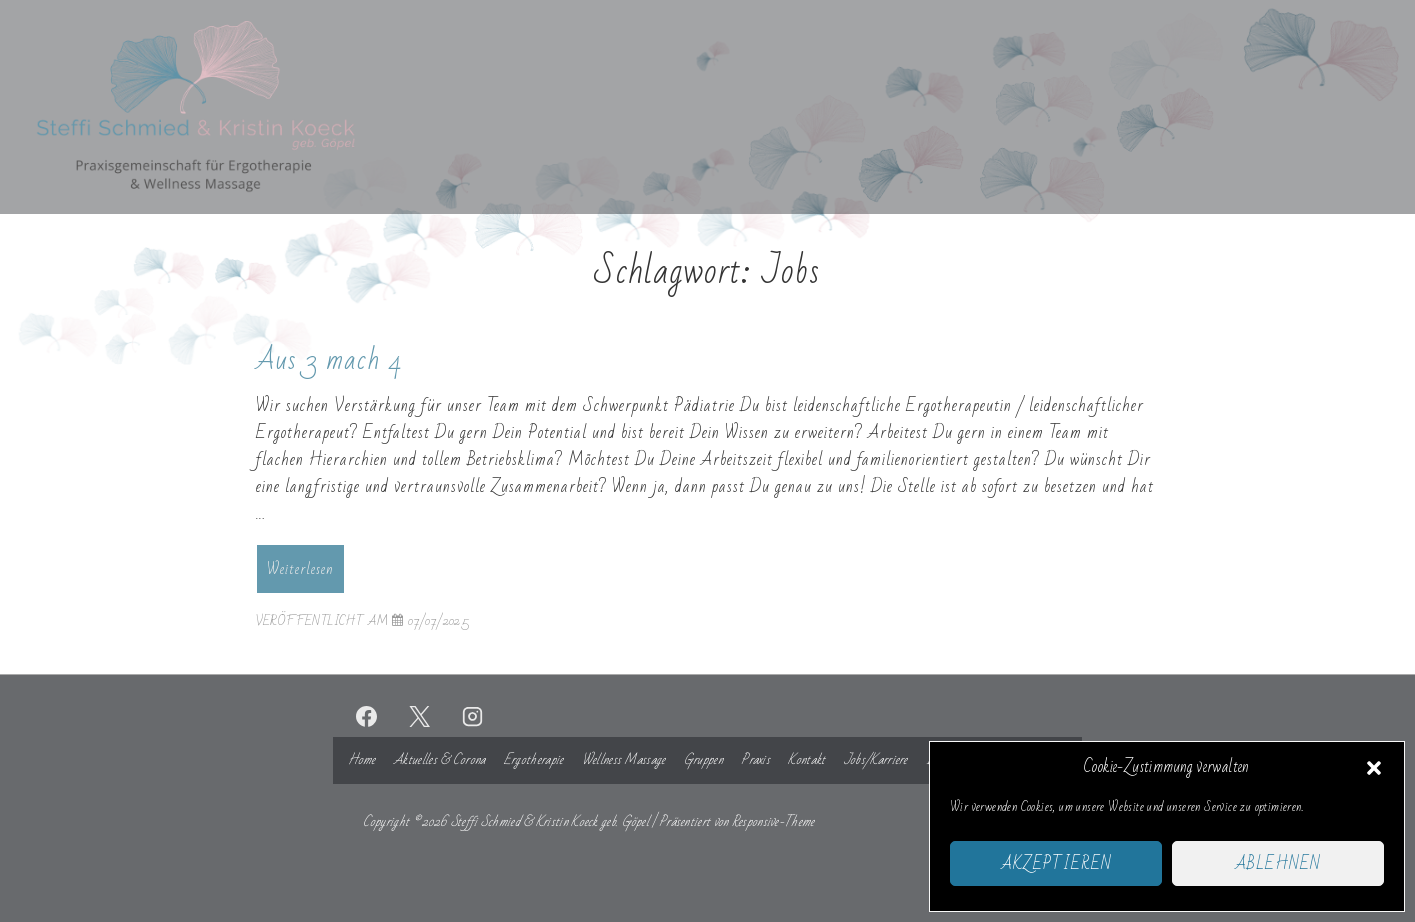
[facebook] (367, 716)
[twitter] (419, 716)
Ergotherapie (534, 760)
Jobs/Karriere (876, 760)
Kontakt (806, 760)
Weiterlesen (300, 571)
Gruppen (703, 760)
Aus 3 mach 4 (329, 360)
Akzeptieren (1056, 864)
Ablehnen (1278, 864)
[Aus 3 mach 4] (438, 621)
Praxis (755, 760)
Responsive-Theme (773, 822)
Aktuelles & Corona (439, 760)
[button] (1374, 768)
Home (362, 760)
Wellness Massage (624, 760)
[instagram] (472, 716)
